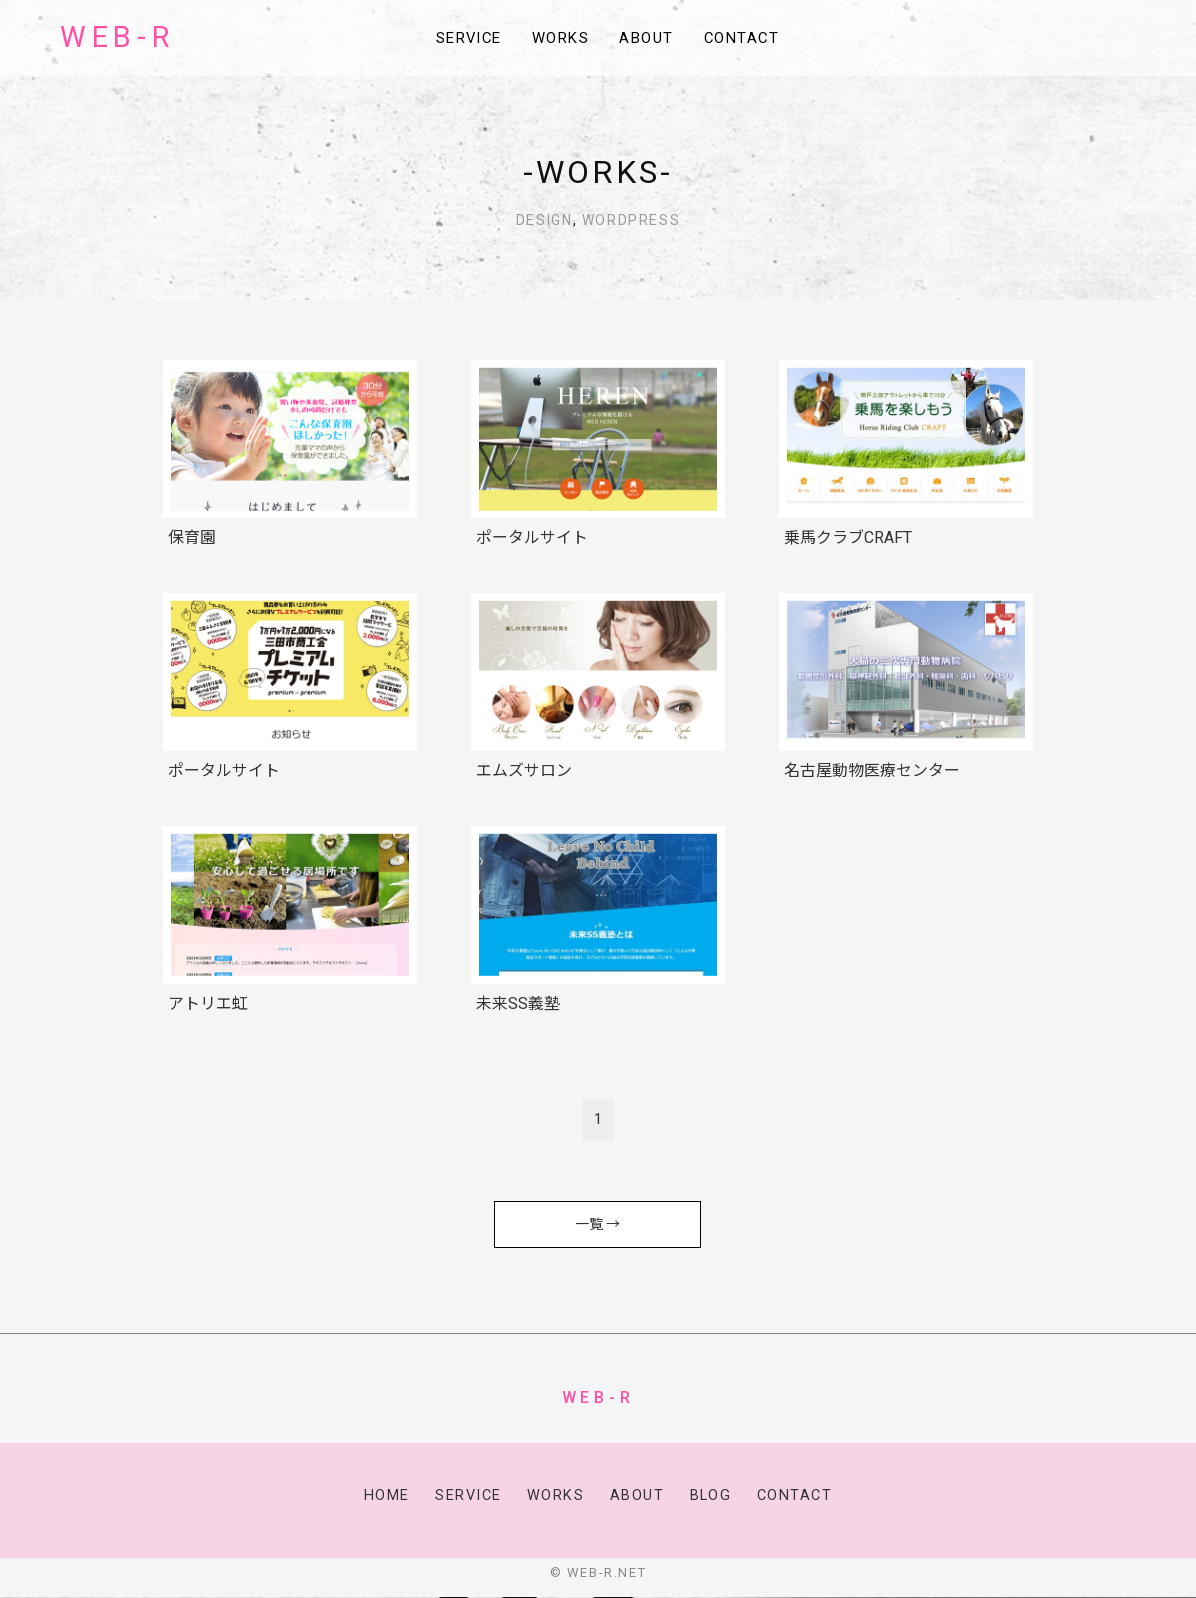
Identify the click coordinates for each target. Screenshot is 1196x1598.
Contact (750, 39)
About (651, 39)
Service (462, 39)
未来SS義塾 (518, 1003)
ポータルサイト (532, 537)
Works (560, 39)
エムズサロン (524, 770)
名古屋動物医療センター (872, 770)
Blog (710, 1496)
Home (383, 1496)
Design (544, 220)
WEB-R (117, 38)
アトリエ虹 (208, 1003)
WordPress (631, 220)
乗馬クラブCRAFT (848, 537)
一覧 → (597, 1224)
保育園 (192, 537)
